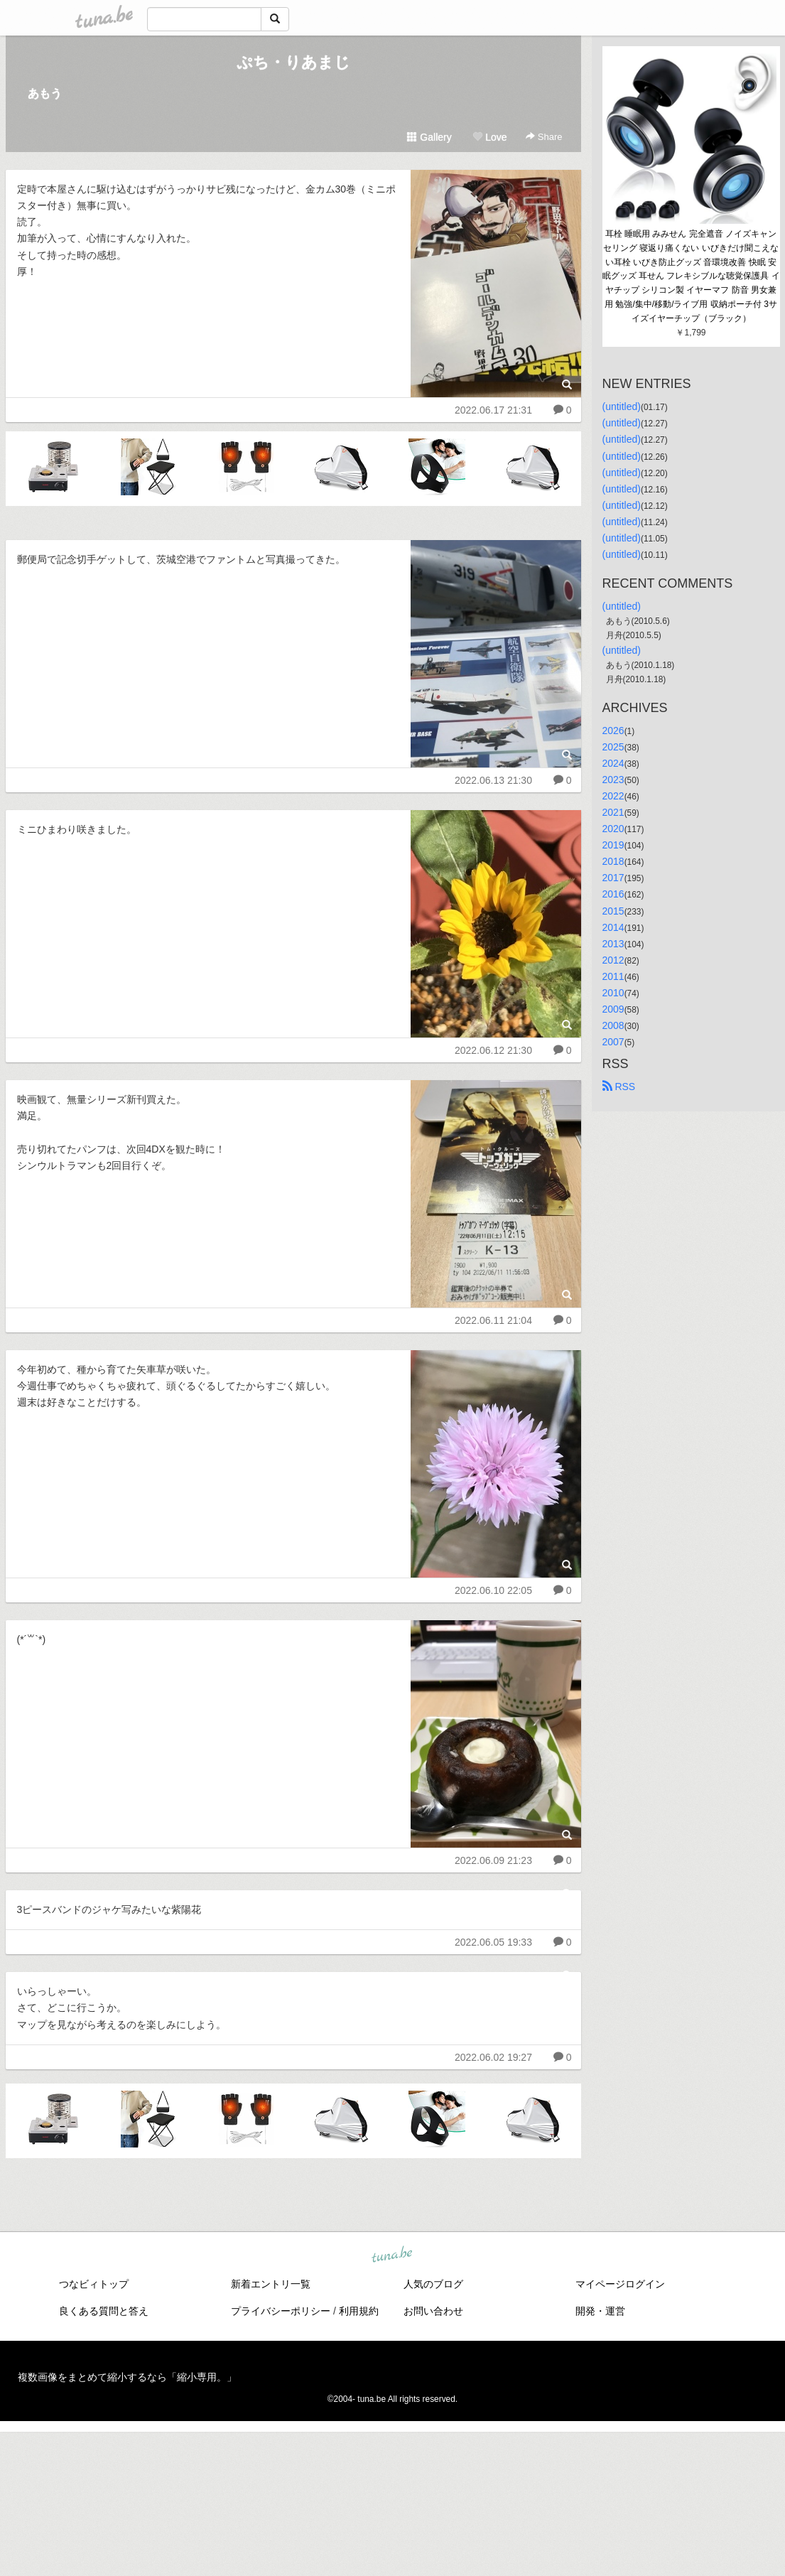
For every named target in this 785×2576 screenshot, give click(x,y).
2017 (613, 877)
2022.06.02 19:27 (493, 2057)
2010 (613, 992)
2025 (613, 747)
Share (544, 136)
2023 (613, 779)
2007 (613, 1041)
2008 (613, 1025)
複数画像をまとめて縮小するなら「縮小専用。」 (127, 2377)
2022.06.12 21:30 (493, 1050)
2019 (613, 845)
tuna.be (392, 2255)
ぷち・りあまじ (293, 62)
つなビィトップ (94, 2284)
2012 (613, 960)
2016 (613, 894)
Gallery (429, 137)
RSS (619, 1086)
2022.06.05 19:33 (493, 1942)
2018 (613, 861)
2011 (613, 976)
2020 (613, 828)
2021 (613, 812)
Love (489, 137)
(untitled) (621, 406)
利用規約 (359, 2311)
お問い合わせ (433, 2311)
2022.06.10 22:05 (493, 1590)
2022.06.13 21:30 (493, 780)
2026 (613, 730)
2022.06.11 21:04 (493, 1320)
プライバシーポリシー (280, 2311)
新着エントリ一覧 (270, 2284)
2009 (613, 1009)
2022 (613, 796)
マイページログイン (620, 2284)
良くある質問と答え (103, 2311)
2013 (613, 943)
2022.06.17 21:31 (493, 410)
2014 (613, 927)
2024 (613, 763)
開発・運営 (600, 2311)
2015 (613, 911)
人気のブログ (433, 2284)
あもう (45, 93)
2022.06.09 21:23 (493, 1860)
